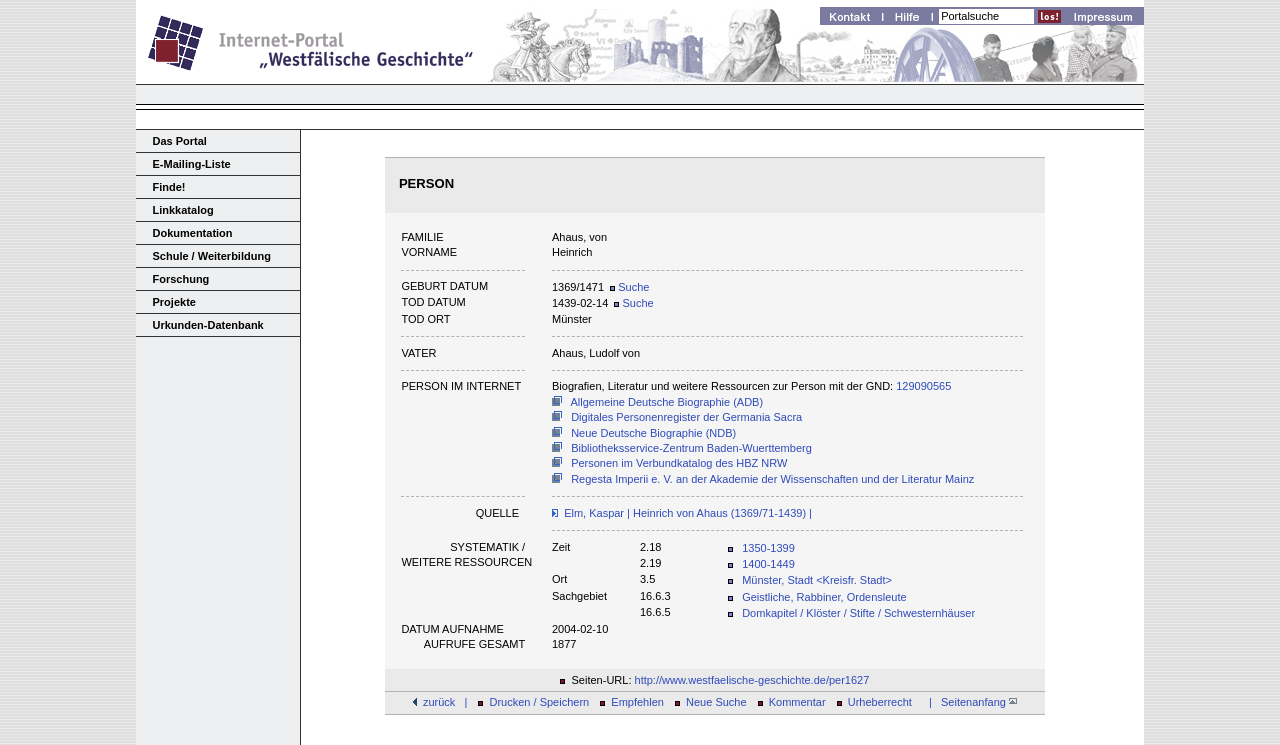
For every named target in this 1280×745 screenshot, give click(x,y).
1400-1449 (768, 564)
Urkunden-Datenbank (208, 325)
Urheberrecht (880, 702)
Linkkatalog (183, 210)
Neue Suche (716, 702)
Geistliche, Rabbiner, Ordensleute (824, 597)
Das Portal (180, 141)
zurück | (445, 702)
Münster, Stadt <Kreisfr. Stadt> (817, 580)
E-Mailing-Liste (192, 164)
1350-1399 (768, 548)
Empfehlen (637, 702)
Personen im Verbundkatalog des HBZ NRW (679, 463)
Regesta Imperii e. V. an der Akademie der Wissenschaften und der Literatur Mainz (772, 479)
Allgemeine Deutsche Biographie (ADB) (667, 402)
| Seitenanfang (970, 702)
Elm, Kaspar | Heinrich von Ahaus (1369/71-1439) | (688, 513)
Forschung (181, 279)
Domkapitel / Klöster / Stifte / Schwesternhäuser (858, 613)
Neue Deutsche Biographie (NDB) (653, 433)
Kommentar (797, 702)
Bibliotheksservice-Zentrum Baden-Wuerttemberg (691, 448)
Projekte (174, 302)
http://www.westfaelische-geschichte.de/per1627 (752, 680)
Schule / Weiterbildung (212, 256)
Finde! (169, 187)
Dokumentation (193, 233)
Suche (629, 287)
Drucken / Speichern (540, 702)
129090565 (923, 386)
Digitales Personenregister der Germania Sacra (686, 417)
